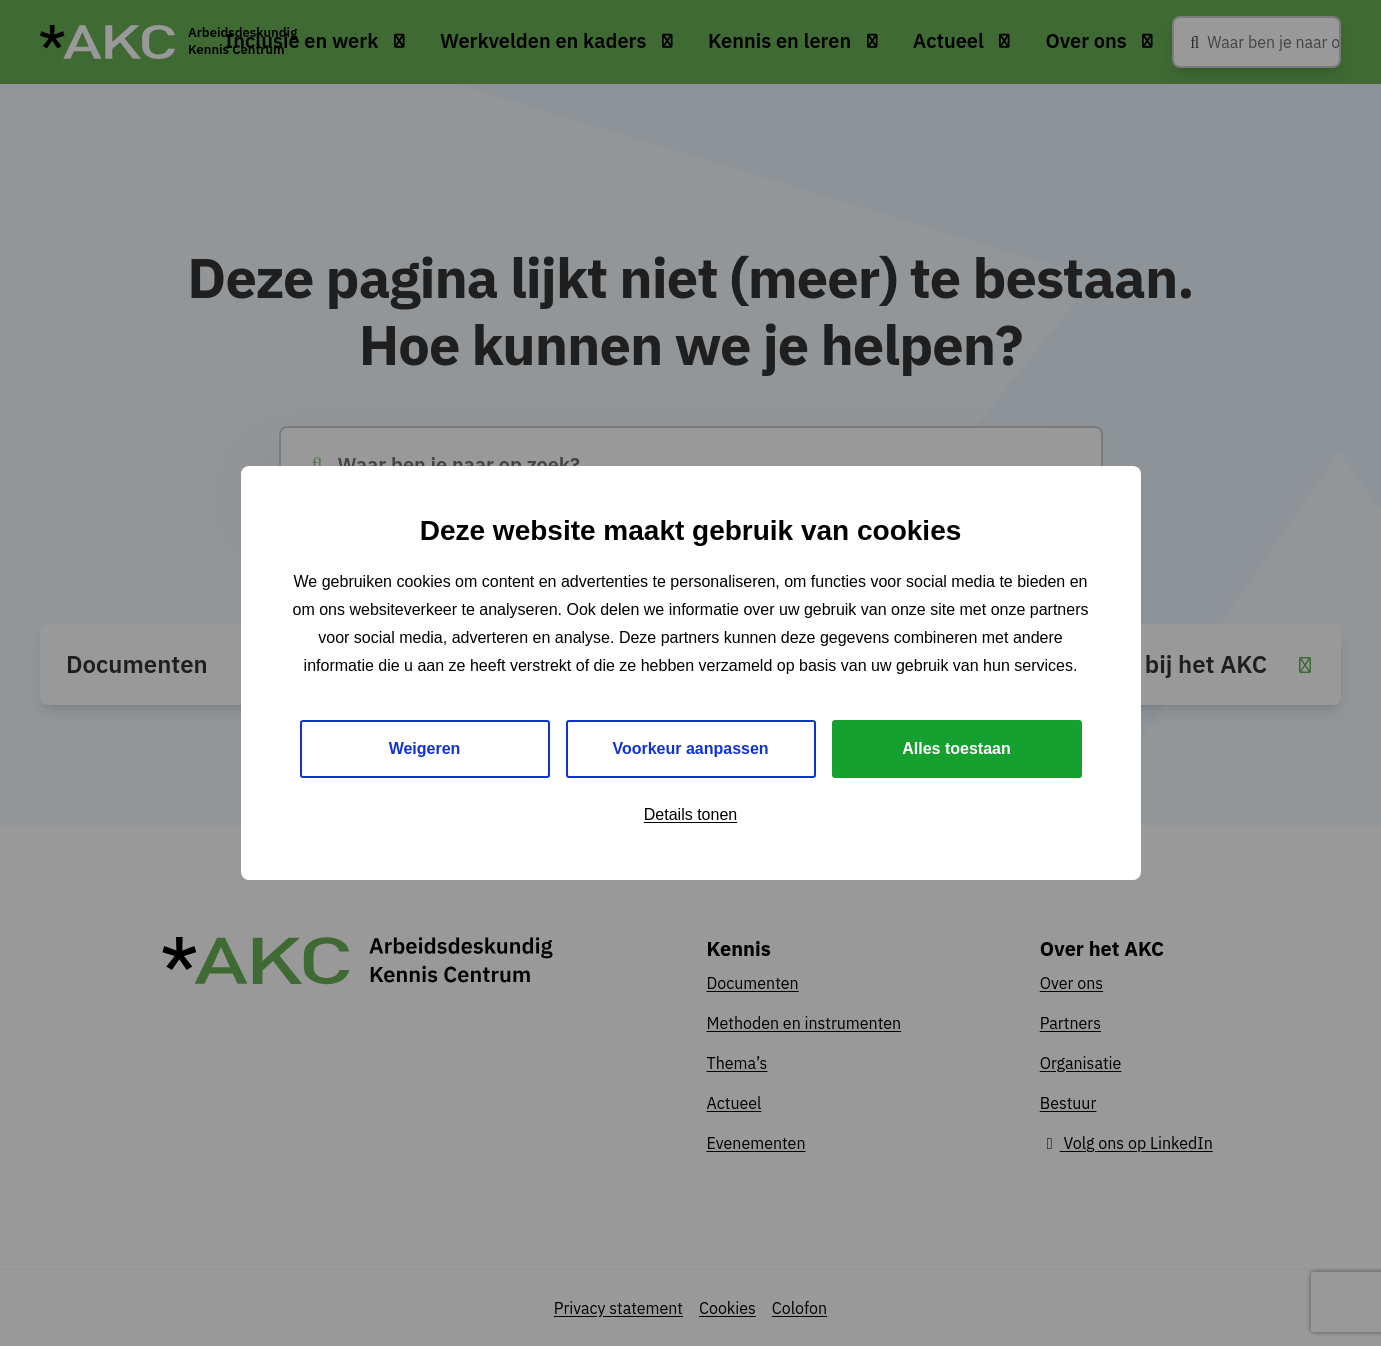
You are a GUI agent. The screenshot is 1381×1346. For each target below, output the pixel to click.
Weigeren (425, 748)
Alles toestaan (956, 748)
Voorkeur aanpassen (690, 748)
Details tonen (690, 814)
